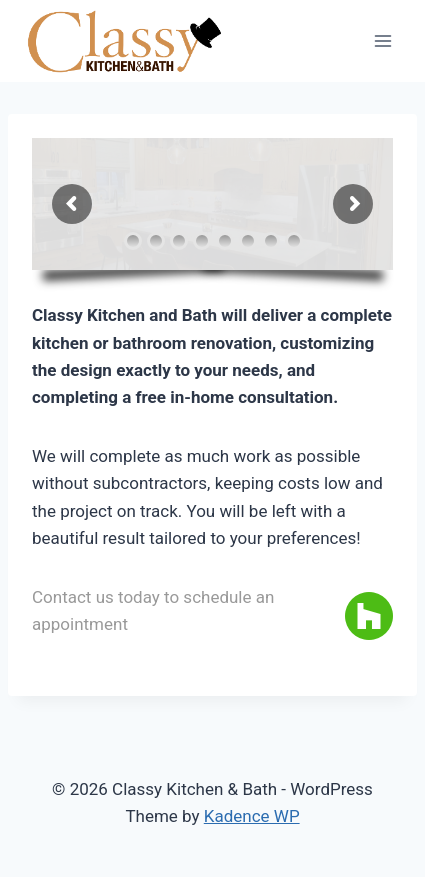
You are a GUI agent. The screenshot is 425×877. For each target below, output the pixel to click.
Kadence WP (252, 816)
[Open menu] (382, 41)
